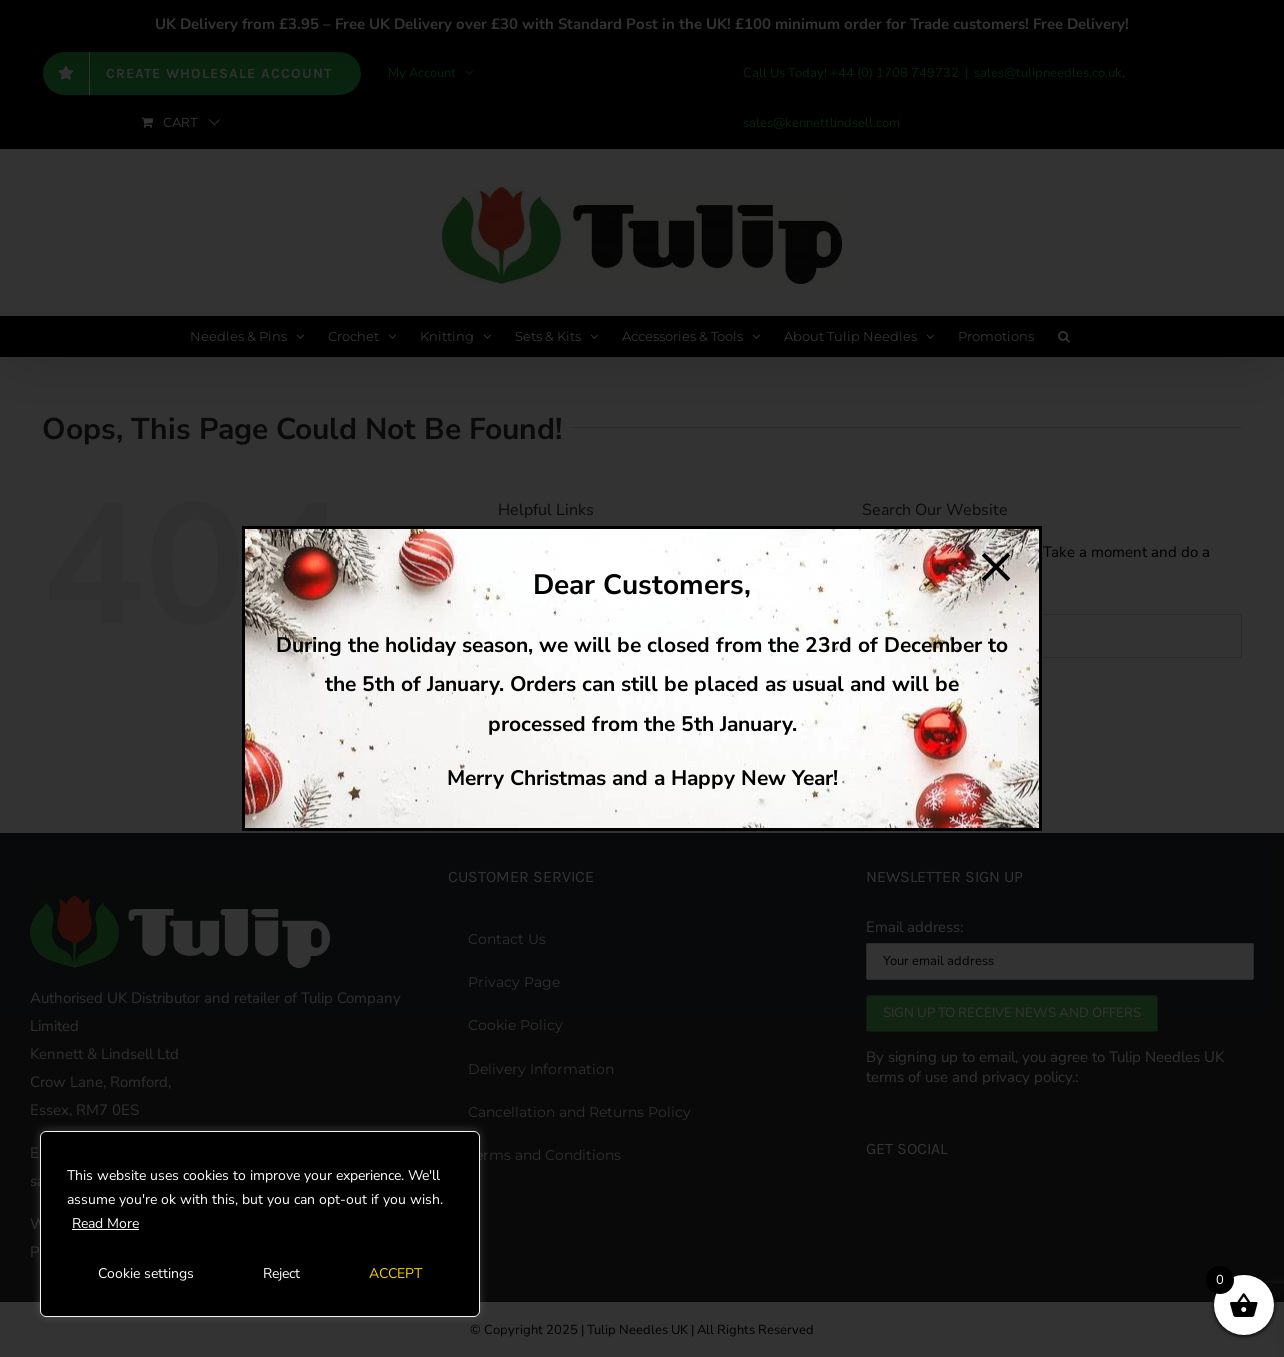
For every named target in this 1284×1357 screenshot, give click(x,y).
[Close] (996, 567)
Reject (281, 1273)
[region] (260, 1224)
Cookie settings (146, 1273)
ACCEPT (395, 1273)
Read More (105, 1223)
